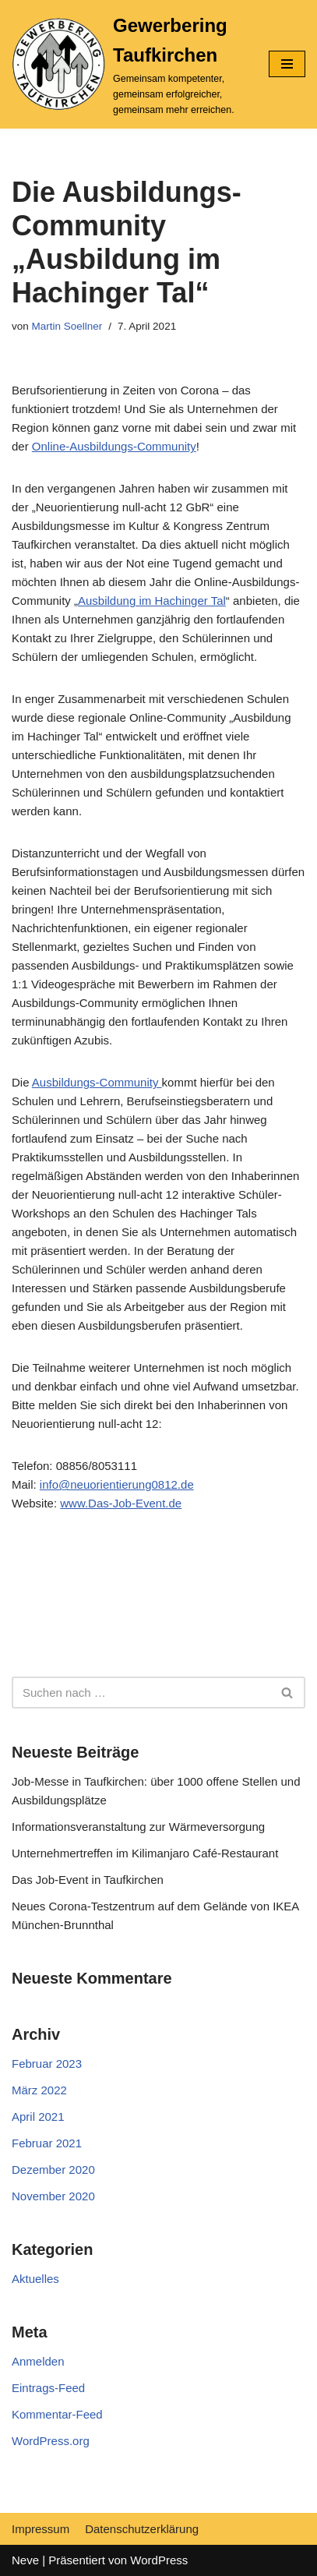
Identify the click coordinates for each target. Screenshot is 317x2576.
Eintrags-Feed (48, 2387)
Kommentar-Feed (57, 2414)
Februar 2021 (47, 2143)
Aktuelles (35, 2278)
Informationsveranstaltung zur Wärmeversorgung (138, 1826)
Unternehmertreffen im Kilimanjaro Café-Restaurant (145, 1853)
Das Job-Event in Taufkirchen (88, 1879)
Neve (25, 2560)
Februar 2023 (47, 2063)
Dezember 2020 (53, 2169)
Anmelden (38, 2361)
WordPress (159, 2560)
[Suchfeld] (141, 1692)
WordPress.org (51, 2440)
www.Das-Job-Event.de (120, 1503)
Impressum (40, 2528)
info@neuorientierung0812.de (117, 1484)
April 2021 (38, 2116)
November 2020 (53, 2196)
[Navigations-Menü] (287, 64)
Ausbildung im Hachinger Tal (152, 600)
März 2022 (39, 2090)
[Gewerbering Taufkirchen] (128, 64)
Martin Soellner (67, 326)
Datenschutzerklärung (142, 2528)
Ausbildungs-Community (97, 1082)
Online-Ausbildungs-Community (114, 446)
